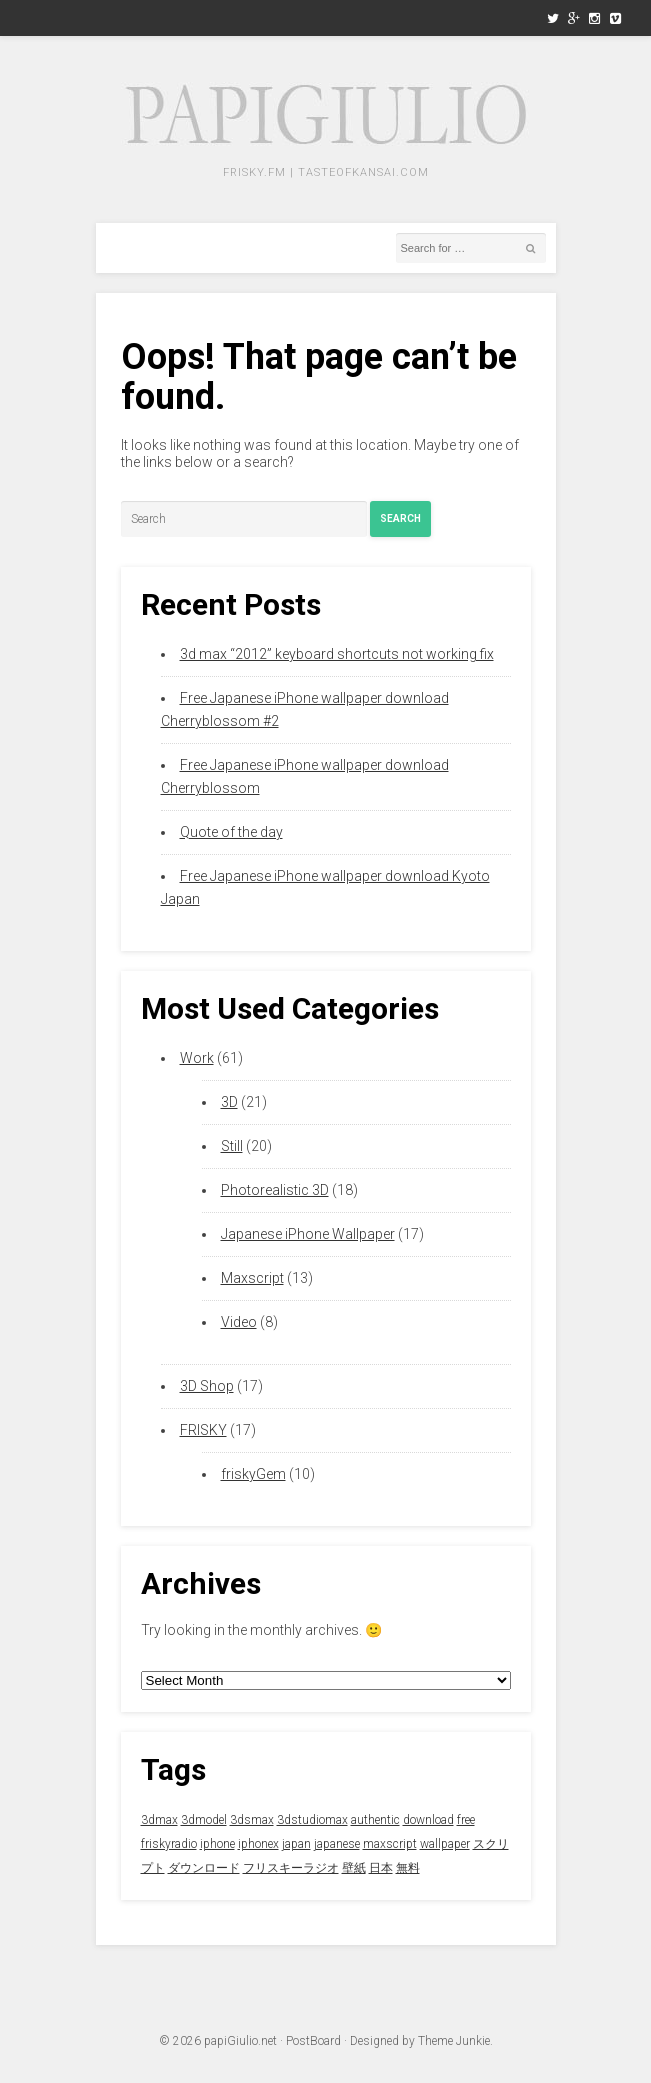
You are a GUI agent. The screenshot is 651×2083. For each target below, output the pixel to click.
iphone (217, 1844)
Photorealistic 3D (275, 1190)
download (428, 1820)
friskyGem (253, 1474)
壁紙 (354, 1868)
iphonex (258, 1844)
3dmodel (204, 1820)
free (466, 1820)
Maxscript (252, 1278)
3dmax (159, 1820)
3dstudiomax (312, 1820)
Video (239, 1322)
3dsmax (252, 1820)
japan (296, 1844)
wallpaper (445, 1844)
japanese (337, 1844)
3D (229, 1102)
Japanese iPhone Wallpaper (308, 1234)
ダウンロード (204, 1868)
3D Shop (207, 1386)
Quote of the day (231, 832)
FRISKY (203, 1430)
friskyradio (169, 1844)
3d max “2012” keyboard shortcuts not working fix (337, 654)
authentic (375, 1820)
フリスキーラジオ (291, 1868)
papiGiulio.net (240, 2041)
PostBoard (313, 2041)
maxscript (390, 1844)
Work (197, 1058)
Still (232, 1146)
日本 (381, 1868)
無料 (408, 1868)
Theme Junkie (454, 2041)
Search (400, 518)
